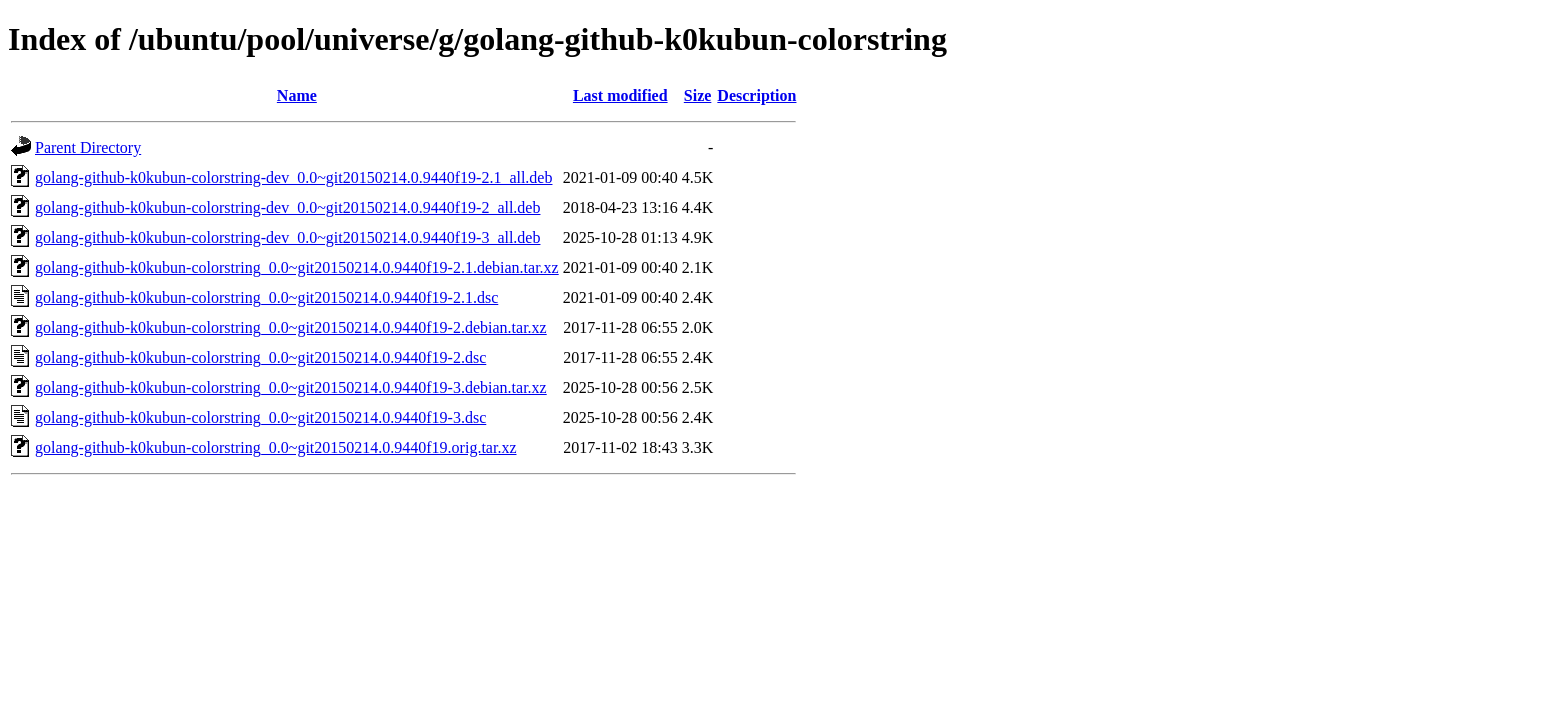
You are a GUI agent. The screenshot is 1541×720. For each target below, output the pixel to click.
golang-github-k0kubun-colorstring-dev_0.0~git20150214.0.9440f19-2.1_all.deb (293, 177)
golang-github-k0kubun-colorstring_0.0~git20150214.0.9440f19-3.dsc (260, 417)
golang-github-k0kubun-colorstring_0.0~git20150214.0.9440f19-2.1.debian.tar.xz (297, 267)
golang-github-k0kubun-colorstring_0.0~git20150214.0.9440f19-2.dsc (260, 357)
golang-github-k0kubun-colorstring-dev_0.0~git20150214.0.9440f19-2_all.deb (287, 207)
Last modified (620, 95)
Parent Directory (88, 147)
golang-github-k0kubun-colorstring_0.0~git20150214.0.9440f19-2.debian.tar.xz (291, 327)
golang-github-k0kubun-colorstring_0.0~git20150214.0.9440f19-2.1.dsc (266, 297)
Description (756, 95)
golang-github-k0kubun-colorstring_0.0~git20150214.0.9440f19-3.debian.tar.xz (291, 387)
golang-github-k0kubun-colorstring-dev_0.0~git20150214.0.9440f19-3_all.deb (287, 237)
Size (698, 95)
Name (297, 95)
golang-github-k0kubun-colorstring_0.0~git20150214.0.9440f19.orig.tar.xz (275, 447)
